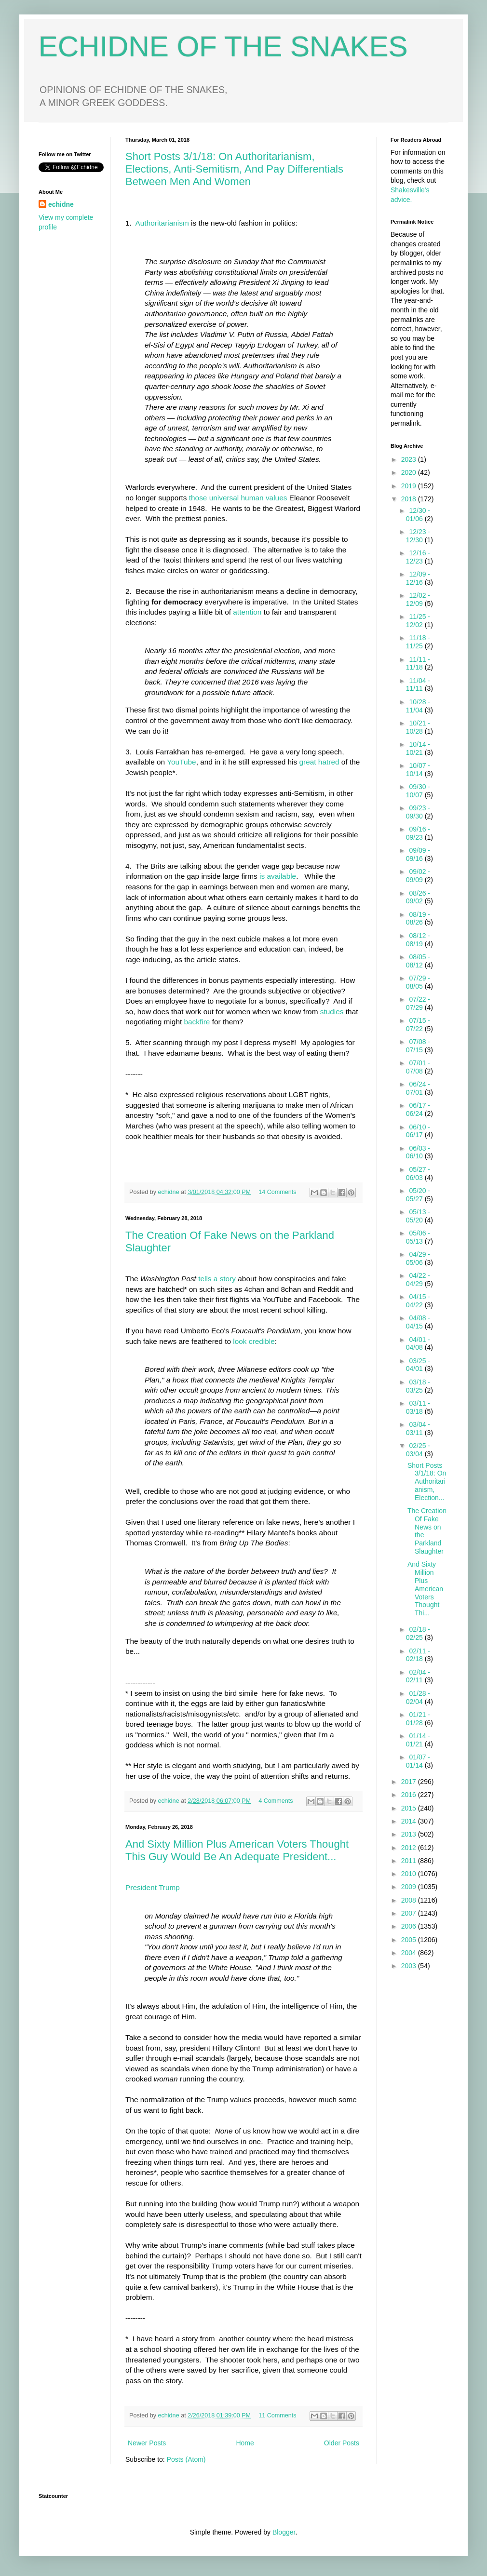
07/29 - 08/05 (418, 982)
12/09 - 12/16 (418, 578)
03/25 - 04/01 (418, 1365)
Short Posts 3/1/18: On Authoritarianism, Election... (426, 1482)
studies (332, 1011)
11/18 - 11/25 (418, 642)
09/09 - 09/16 (418, 854)
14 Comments (277, 1192)
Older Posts (341, 2443)
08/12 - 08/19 (418, 940)
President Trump (152, 1887)
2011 (409, 1861)
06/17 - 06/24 (418, 1109)
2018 (409, 499)
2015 (409, 1808)
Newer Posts (147, 2443)
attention (246, 612)
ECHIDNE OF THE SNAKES (223, 46)
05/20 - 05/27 (418, 1195)
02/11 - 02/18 (418, 1655)
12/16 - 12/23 (418, 557)
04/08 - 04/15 (418, 1322)
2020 (409, 472)
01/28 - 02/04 (418, 1697)
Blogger (283, 2532)
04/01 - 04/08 (418, 1344)
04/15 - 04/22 (418, 1301)
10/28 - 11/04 (418, 706)
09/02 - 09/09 (418, 876)
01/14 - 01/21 (418, 1740)
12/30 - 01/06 (418, 515)
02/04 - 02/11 (418, 1676)
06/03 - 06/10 (418, 1152)
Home (245, 2443)
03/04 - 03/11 (418, 1428)
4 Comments (275, 1801)
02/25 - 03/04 (418, 1450)
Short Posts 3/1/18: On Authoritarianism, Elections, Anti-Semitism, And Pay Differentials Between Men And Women (234, 169)
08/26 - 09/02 (418, 897)
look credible (253, 1341)
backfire (197, 1022)
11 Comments (277, 2415)
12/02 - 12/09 (418, 599)
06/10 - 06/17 (418, 1131)
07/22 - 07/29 (418, 1003)
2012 (409, 1848)
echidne (169, 1192)
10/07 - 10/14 (418, 770)
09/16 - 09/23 (418, 833)
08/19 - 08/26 (418, 918)
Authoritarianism (162, 223)
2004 (409, 1953)
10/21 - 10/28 (418, 727)
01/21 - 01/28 (418, 1719)
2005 (409, 1940)
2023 (409, 459)
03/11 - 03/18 (418, 1407)
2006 (409, 1926)
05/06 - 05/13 (418, 1237)
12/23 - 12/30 (418, 536)
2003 (409, 1966)
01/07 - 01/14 (418, 1761)
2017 (409, 1781)
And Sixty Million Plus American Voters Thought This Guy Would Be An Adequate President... (237, 1850)
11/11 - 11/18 (418, 663)
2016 (409, 1794)
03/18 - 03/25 (418, 1386)
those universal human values (238, 498)
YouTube (181, 762)
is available (277, 876)
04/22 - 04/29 (418, 1280)
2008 (409, 1900)
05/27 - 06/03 (418, 1173)
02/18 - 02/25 (418, 1633)
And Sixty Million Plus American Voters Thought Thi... (425, 1588)
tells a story (217, 1279)
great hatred (319, 762)
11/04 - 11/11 (418, 685)
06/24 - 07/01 (418, 1088)
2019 (409, 486)
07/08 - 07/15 (418, 1046)
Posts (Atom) (186, 2459)
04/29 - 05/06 (418, 1258)
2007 (409, 1913)
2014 (409, 1821)
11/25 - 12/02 (418, 621)
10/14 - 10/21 (418, 748)
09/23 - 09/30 (418, 812)
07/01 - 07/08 (418, 1067)
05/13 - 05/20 (418, 1216)
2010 (409, 1874)
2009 (409, 1887)
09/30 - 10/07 (418, 791)
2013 (409, 1834)
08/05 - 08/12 (418, 961)
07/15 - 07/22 (418, 1025)
